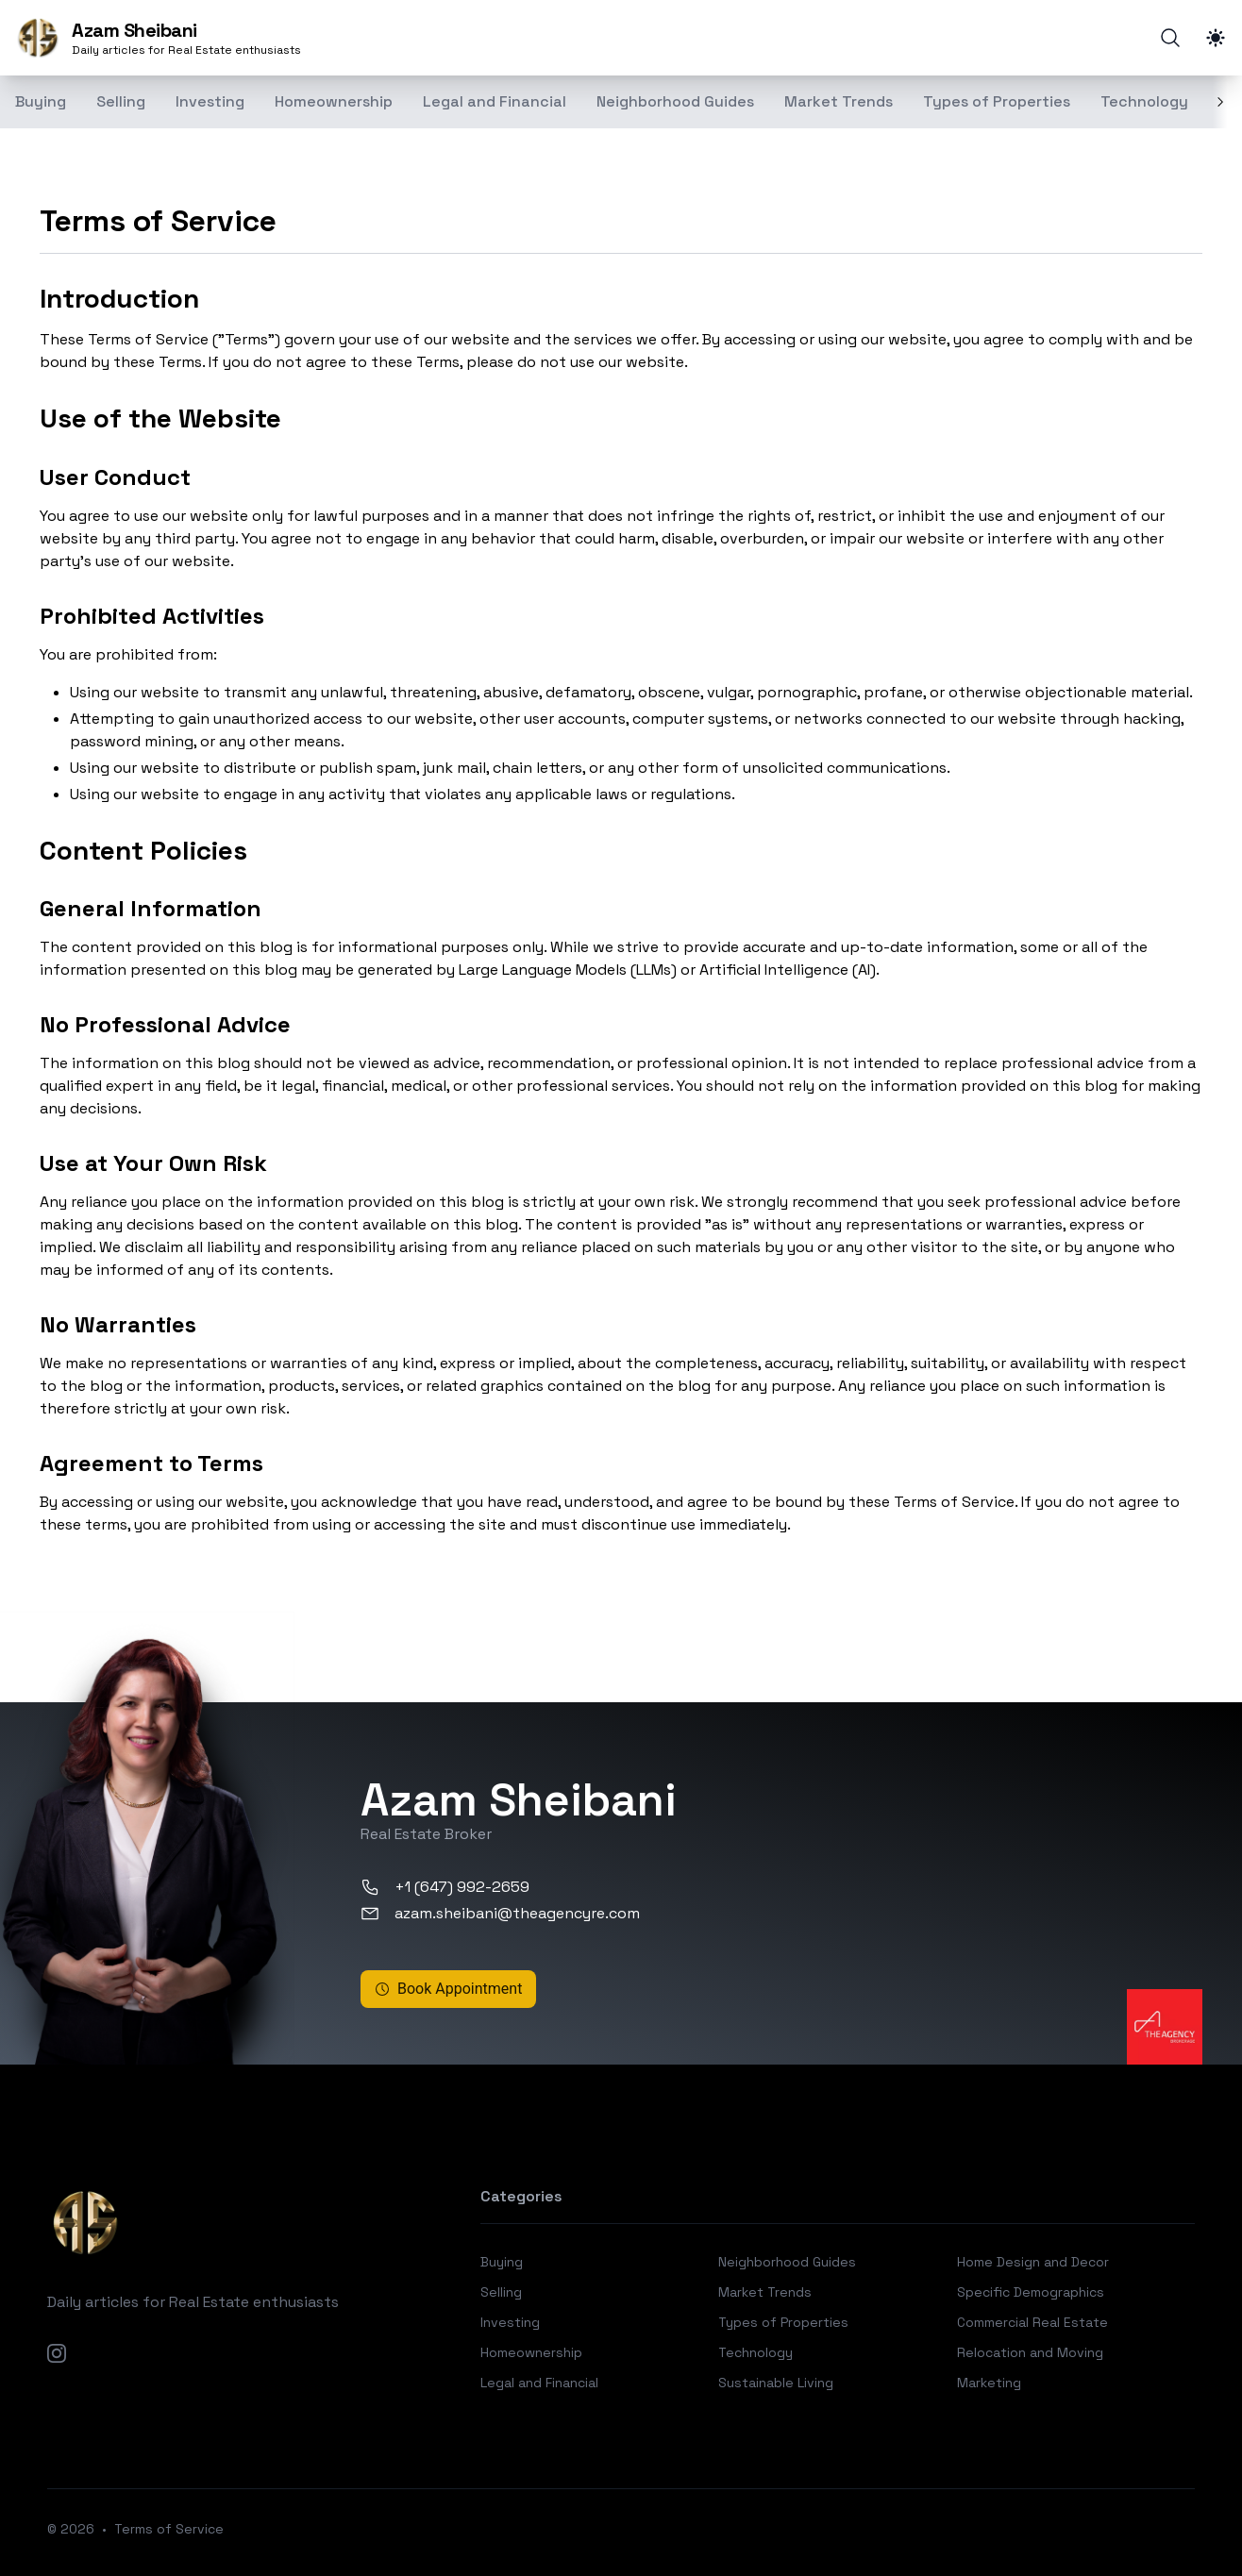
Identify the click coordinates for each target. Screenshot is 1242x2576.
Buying (501, 2261)
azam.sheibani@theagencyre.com (500, 1913)
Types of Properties (996, 101)
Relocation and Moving (1030, 2352)
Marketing (989, 2382)
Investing (210, 101)
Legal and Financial (494, 101)
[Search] (1170, 37)
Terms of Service (169, 2528)
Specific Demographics (1030, 2291)
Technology (1144, 101)
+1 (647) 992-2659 (445, 1887)
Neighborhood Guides (675, 101)
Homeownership (334, 101)
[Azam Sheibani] (158, 37)
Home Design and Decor (1033, 2261)
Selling (120, 101)
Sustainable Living (775, 2382)
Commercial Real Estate (1032, 2322)
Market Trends (838, 101)
